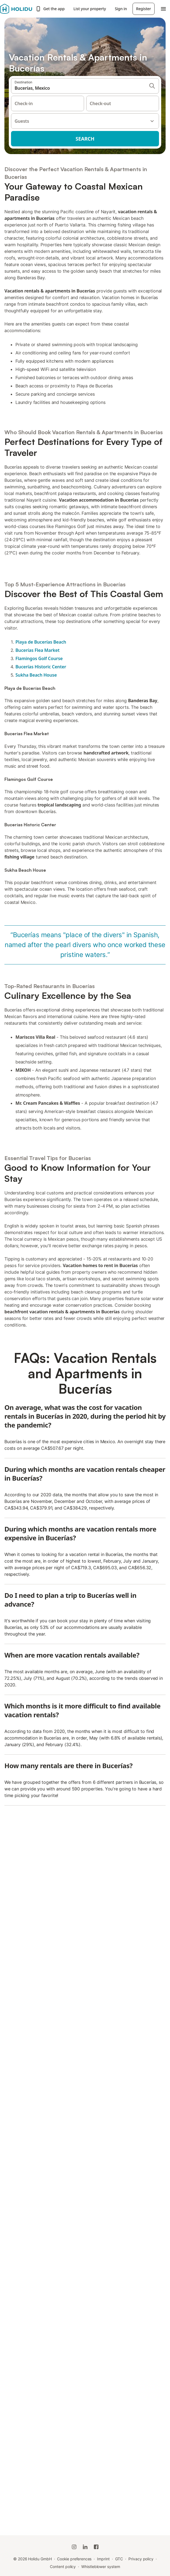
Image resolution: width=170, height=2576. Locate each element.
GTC (119, 2558)
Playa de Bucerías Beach (40, 642)
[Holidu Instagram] (74, 2547)
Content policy (63, 2566)
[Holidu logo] (16, 9)
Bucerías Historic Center (40, 667)
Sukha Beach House (36, 675)
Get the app (50, 9)
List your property (90, 8)
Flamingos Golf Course (39, 658)
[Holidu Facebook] (96, 2547)
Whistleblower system (100, 2566)
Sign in (121, 8)
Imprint (103, 2558)
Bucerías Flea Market (37, 650)
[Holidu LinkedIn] (85, 2547)
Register (143, 8)
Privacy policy (140, 2558)
